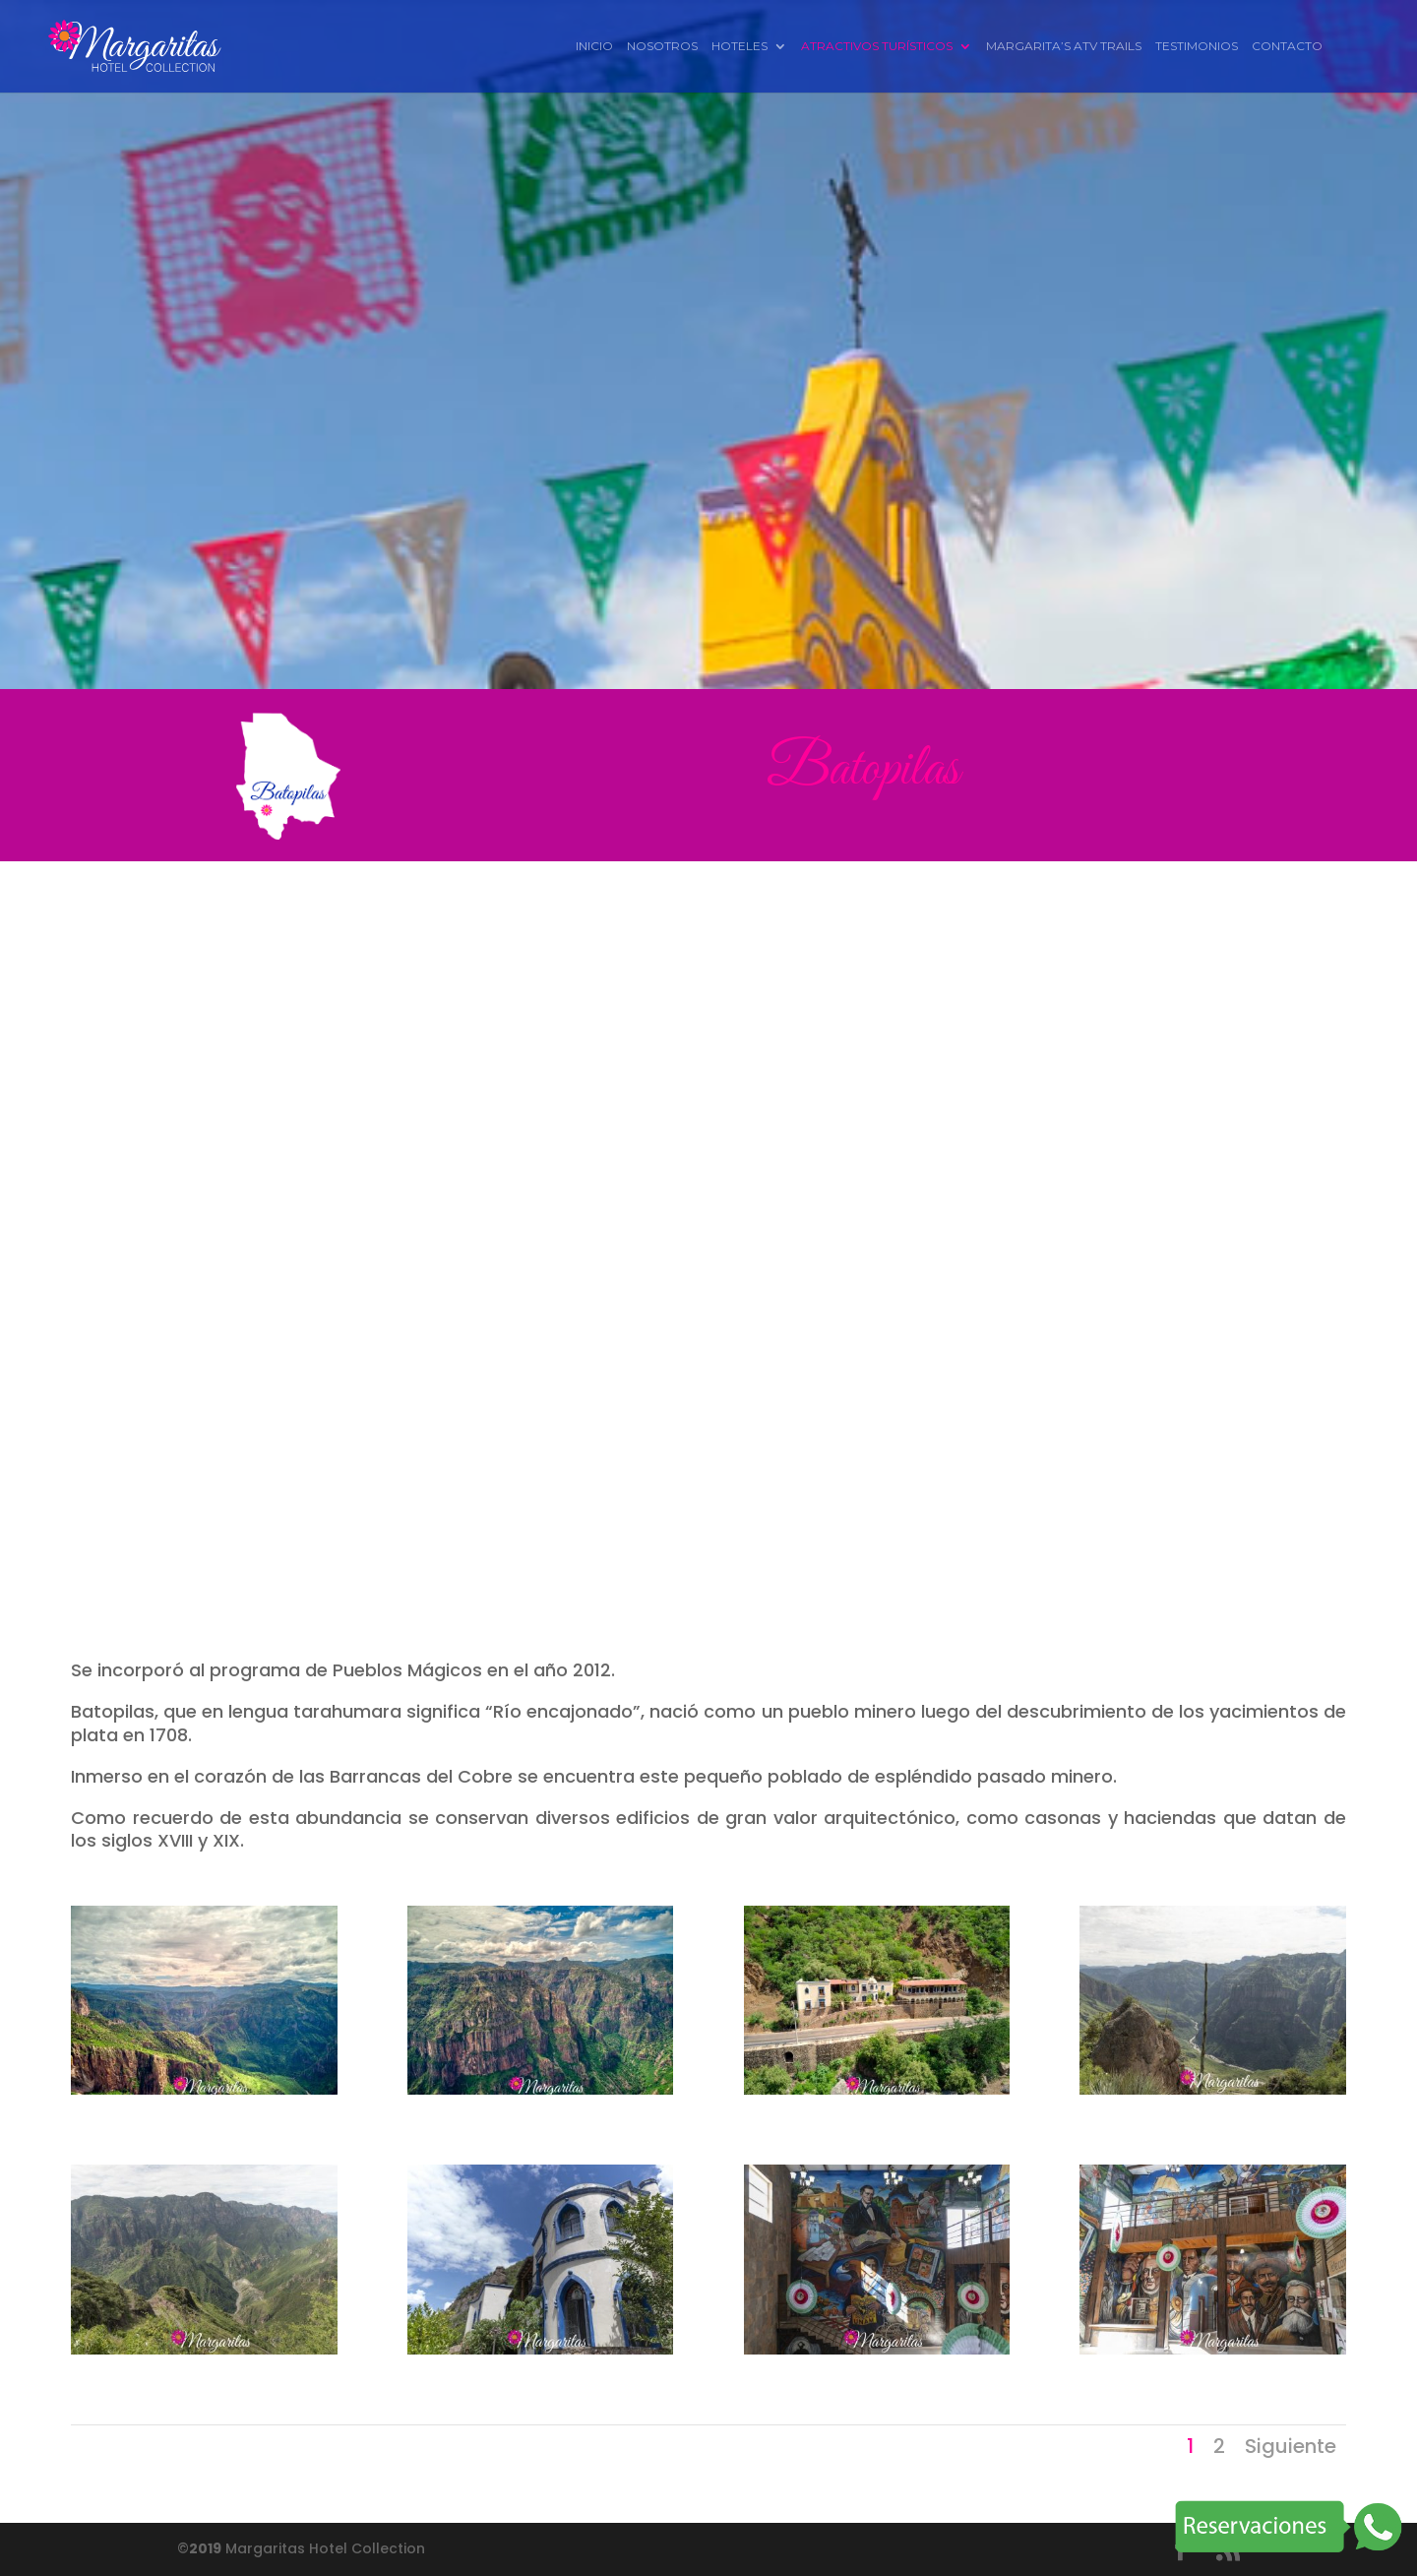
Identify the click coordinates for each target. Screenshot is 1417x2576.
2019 (205, 2548)
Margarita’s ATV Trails (1063, 46)
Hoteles (739, 46)
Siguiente (1290, 2446)
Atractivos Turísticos (877, 46)
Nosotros (662, 46)
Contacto (1287, 46)
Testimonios (1196, 46)
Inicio (594, 46)
